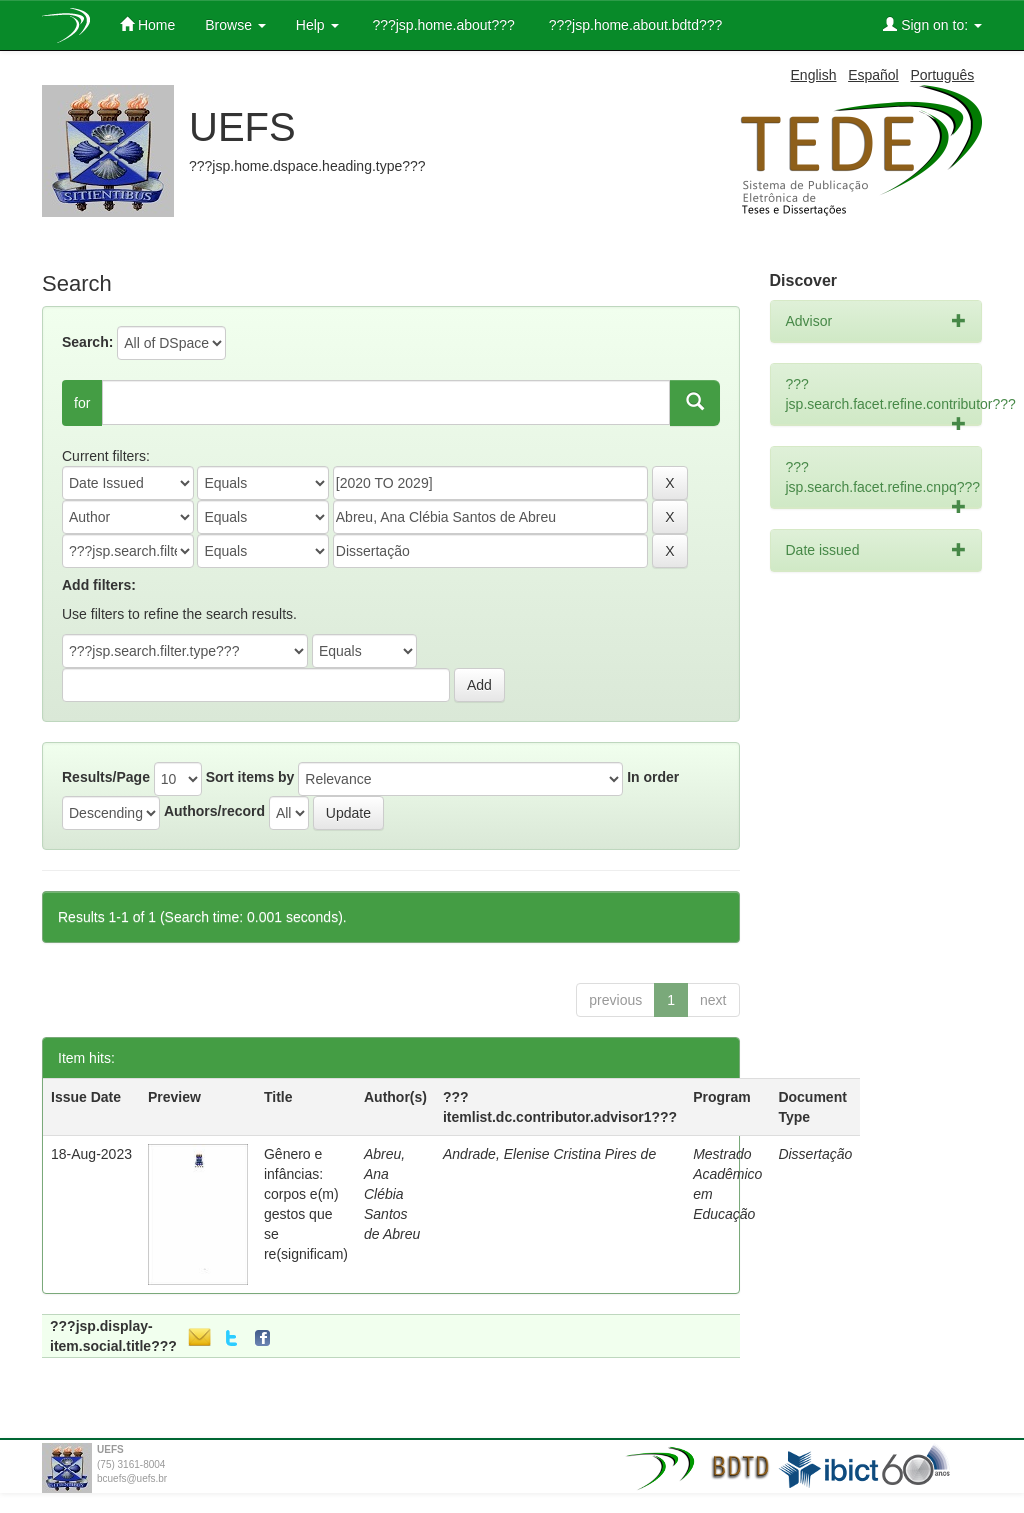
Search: (87, 342)
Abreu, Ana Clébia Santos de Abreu (392, 1194)
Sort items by (250, 777)
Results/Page (106, 777)
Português (942, 75)
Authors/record (214, 811)
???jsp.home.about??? (442, 25)
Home (147, 24)
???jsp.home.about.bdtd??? (633, 25)
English (814, 75)
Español (873, 75)
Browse (235, 25)
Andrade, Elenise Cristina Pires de (549, 1154)
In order (653, 777)
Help (317, 25)
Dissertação (815, 1154)
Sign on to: (932, 24)
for (82, 403)
